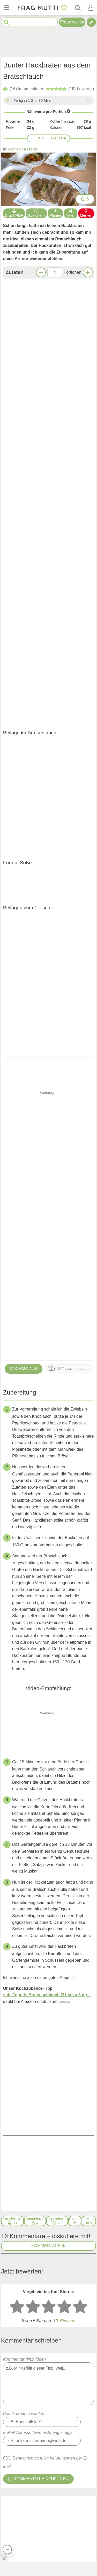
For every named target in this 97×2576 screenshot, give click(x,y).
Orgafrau (38, 1775)
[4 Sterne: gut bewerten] (64, 1579)
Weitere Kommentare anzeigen (48, 2148)
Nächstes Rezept (71, 1415)
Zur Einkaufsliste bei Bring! (36, 526)
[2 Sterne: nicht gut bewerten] (33, 1579)
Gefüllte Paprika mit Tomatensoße (56, 2259)
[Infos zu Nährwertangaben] (68, 111)
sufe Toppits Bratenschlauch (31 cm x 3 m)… (47, 1347)
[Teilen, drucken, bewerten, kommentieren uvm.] (7, 2549)
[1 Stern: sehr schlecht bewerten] (17, 1579)
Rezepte (31, 149)
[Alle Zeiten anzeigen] (88, 100)
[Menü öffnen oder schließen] (6, 7)
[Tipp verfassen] (91, 22)
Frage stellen (72, 22)
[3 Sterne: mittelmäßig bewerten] (48, 1579)
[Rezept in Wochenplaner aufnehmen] (74, 1493)
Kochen (14, 149)
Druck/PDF (14, 213)
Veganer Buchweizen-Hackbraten (16, 677)
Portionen (72, 272)
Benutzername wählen (23, 1685)
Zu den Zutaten (49, 138)
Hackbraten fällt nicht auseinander (37, 2328)
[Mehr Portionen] (88, 272)
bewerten (70, 89)
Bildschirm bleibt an (73, 721)
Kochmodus (23, 720)
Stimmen (64, 1593)
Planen (55, 213)
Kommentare (48, 1518)
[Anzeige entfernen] (3, 2558)
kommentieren (23, 89)
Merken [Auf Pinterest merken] (86, 213)
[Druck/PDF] (12, 1493)
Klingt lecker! (48, 1381)
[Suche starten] (6, 22)
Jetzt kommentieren (48, 1394)
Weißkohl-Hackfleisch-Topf (63, 2292)
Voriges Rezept (25, 1415)
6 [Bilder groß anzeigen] (85, 199)
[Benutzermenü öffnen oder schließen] (90, 7)
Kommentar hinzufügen (48, 1653)
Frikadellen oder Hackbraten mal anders (62, 677)
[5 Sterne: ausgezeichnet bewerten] (80, 1579)
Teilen (70, 213)
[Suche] (77, 7)
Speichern (36, 213)
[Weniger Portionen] (41, 272)
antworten (76, 1851)
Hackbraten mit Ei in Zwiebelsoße (57, 2367)
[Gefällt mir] (45, 1851)
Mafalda (37, 1872)
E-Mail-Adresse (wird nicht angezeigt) (37, 1704)
